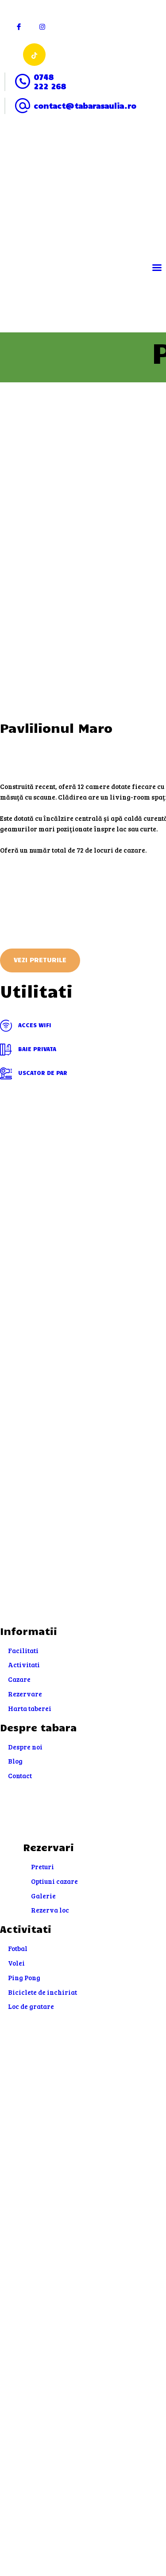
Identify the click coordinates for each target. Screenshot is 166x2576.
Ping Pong (24, 1977)
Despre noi (25, 1746)
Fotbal (17, 1948)
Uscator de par (33, 1073)
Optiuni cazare (54, 1881)
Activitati (24, 1664)
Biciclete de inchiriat (42, 1992)
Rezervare (25, 1693)
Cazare (19, 1679)
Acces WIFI (25, 1026)
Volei (16, 1963)
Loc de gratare (31, 2006)
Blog (15, 1761)
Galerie (43, 1895)
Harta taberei (29, 1708)
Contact (20, 1775)
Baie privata (28, 1049)
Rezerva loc (50, 1909)
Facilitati (23, 1650)
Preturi (42, 1866)
